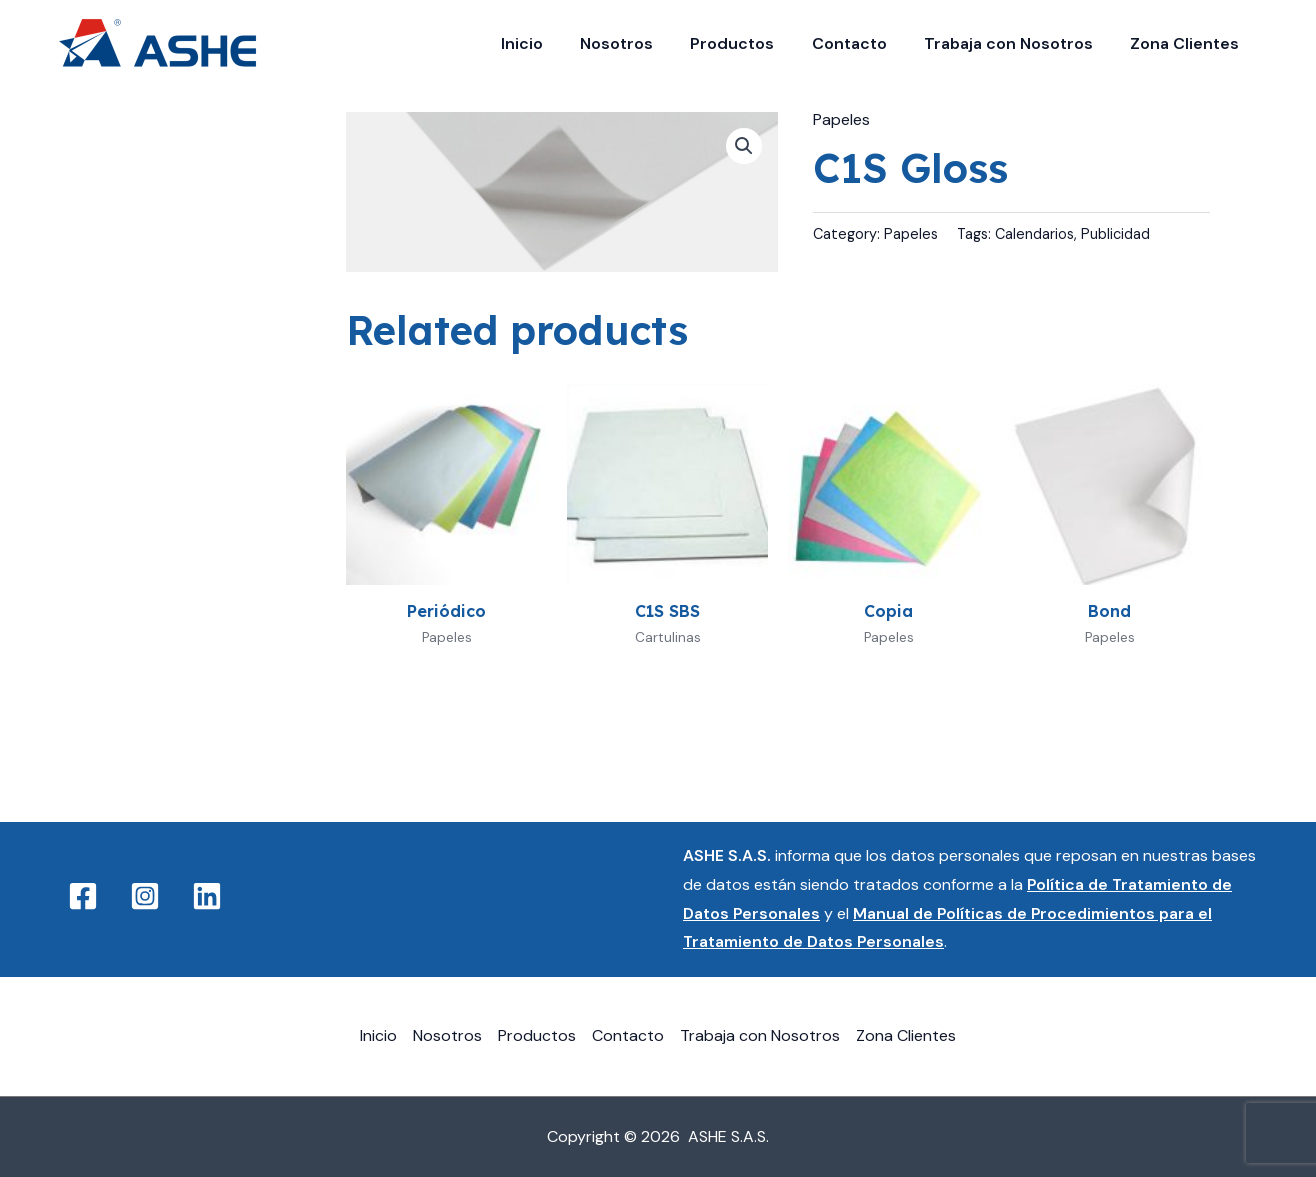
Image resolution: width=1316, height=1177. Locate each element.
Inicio (551, 43)
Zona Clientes (1187, 43)
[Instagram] (145, 896)
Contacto (862, 43)
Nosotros (640, 43)
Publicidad (1115, 234)
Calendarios (1034, 234)
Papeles (841, 119)
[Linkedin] (207, 896)
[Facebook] (83, 896)
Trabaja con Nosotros (1016, 43)
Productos (751, 43)
